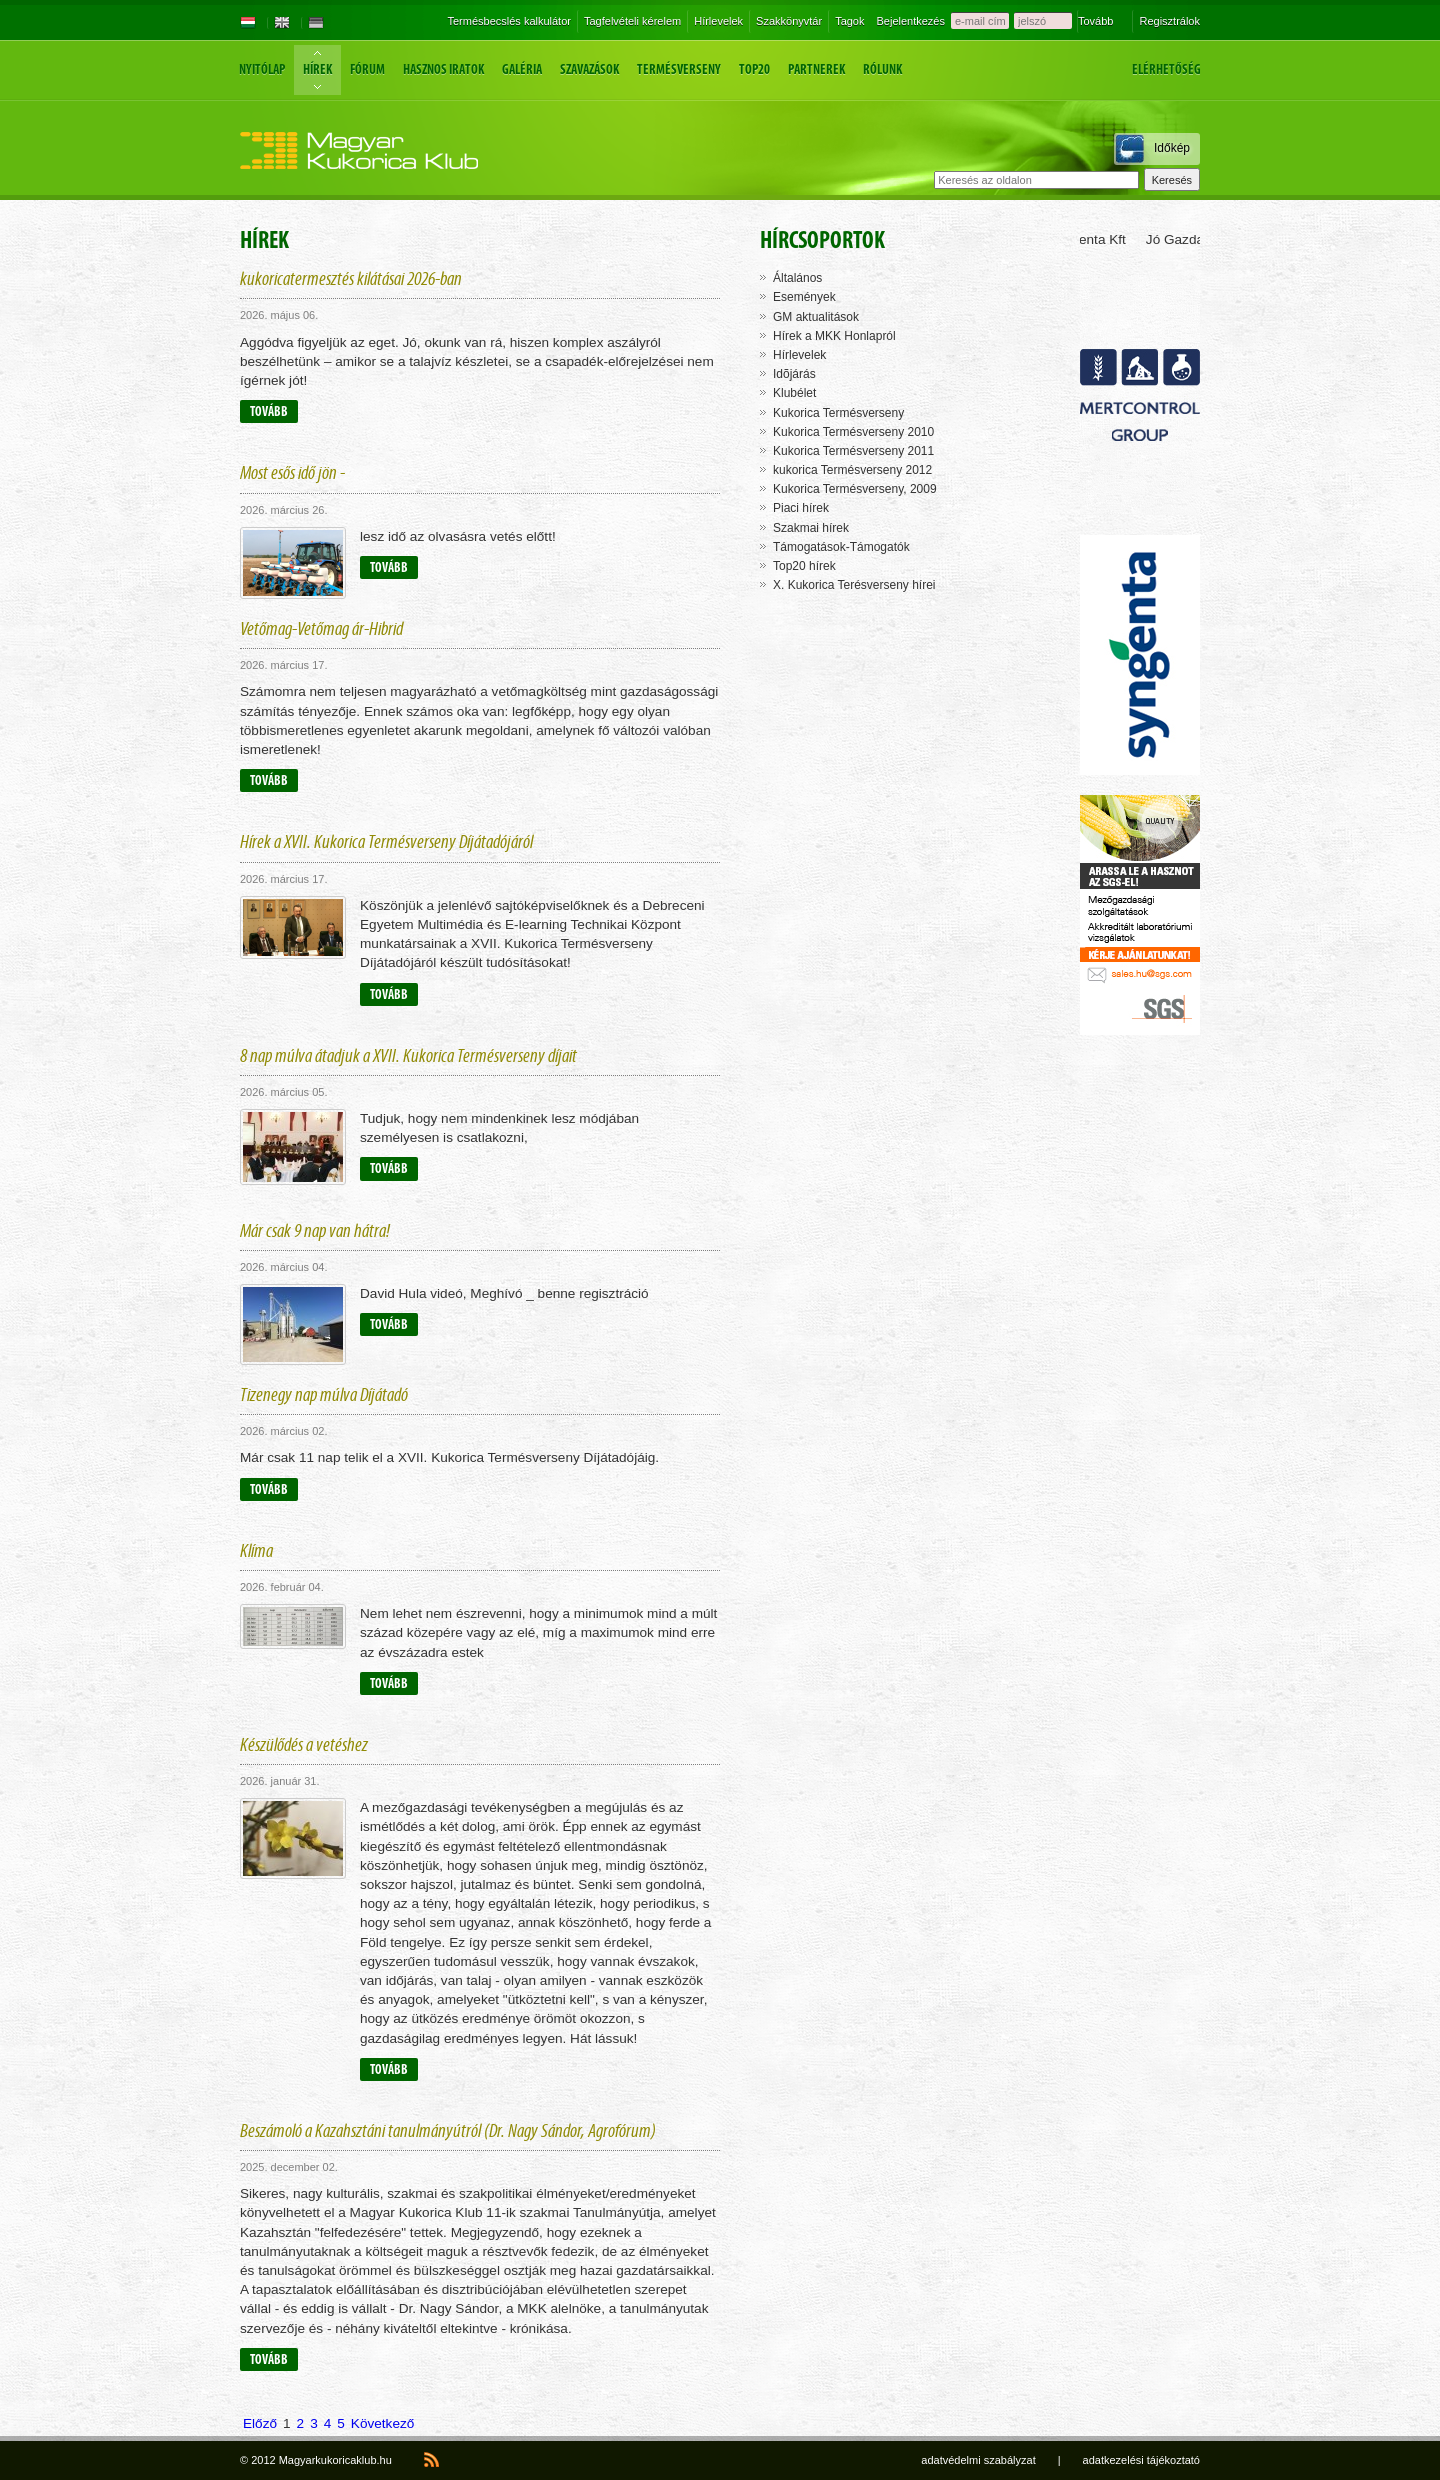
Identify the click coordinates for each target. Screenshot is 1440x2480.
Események (804, 297)
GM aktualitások (816, 317)
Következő (382, 2423)
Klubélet (794, 393)
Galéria (522, 69)
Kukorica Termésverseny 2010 (853, 432)
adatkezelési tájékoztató (1141, 2460)
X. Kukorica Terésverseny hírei (854, 585)
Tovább (1095, 21)
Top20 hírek (804, 566)
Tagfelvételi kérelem (632, 21)
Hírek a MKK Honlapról (834, 336)
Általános (797, 278)
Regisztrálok (1169, 21)
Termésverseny (679, 69)
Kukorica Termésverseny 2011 (853, 451)
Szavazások (589, 69)
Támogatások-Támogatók (841, 547)
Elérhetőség (1166, 69)
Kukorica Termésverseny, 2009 (855, 489)
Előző (260, 2423)
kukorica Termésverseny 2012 (852, 470)
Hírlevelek (718, 21)
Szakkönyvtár (789, 21)
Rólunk (882, 69)
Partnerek (816, 69)
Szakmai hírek (811, 528)
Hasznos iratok (443, 69)
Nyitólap (262, 69)
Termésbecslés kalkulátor (509, 21)
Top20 (754, 69)
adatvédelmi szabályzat (978, 2460)
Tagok (849, 21)
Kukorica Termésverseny (838, 413)
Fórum (367, 69)
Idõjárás (794, 374)
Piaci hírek (801, 508)
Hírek (317, 69)
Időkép (1172, 148)
